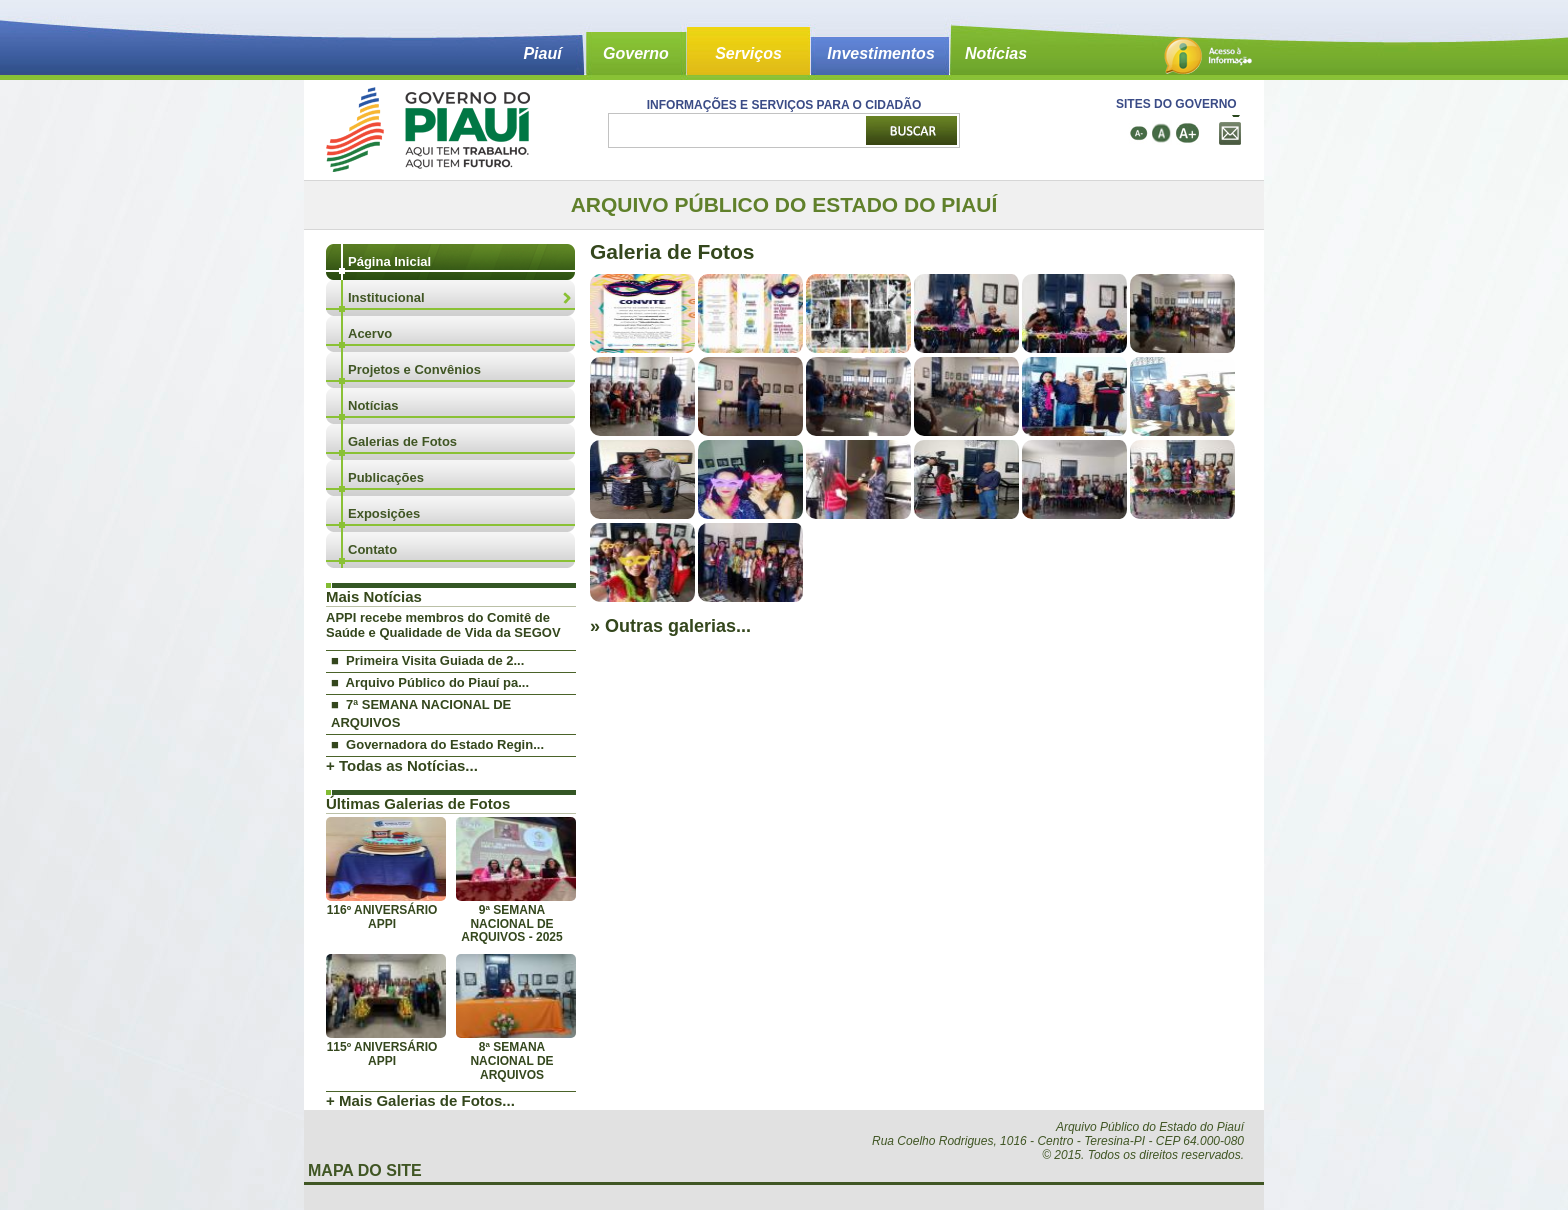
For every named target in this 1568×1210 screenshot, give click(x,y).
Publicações (386, 477)
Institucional (386, 297)
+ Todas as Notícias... (402, 765)
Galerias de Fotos (402, 441)
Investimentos (881, 53)
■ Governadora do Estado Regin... (437, 744)
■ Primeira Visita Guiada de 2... (427, 660)
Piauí (542, 53)
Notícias (996, 53)
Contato (372, 549)
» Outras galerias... (670, 626)
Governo (636, 53)
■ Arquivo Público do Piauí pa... (430, 682)
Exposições (384, 513)
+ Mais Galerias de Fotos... (420, 1100)
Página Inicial (389, 261)
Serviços (748, 53)
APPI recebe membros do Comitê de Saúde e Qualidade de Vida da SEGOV (443, 625)
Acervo (370, 333)
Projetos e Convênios (414, 369)
